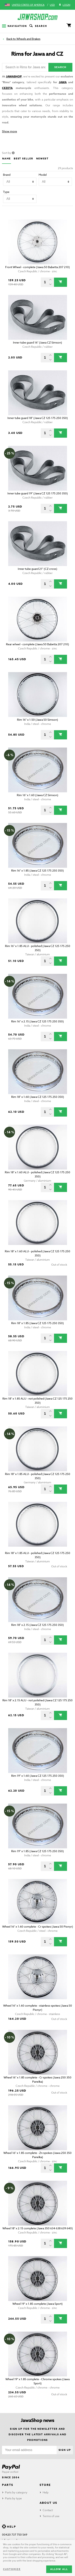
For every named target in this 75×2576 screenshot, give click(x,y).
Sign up (65, 2450)
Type (6, 192)
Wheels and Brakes (28, 39)
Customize (12, 2569)
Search (37, 26)
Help (45, 2492)
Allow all (59, 2569)
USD (52, 5)
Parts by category (16, 2492)
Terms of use (51, 2516)
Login (64, 5)
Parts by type (13, 2498)
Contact (48, 2510)
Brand (6, 175)
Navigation (14, 26)
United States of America (28, 5)
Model (43, 175)
